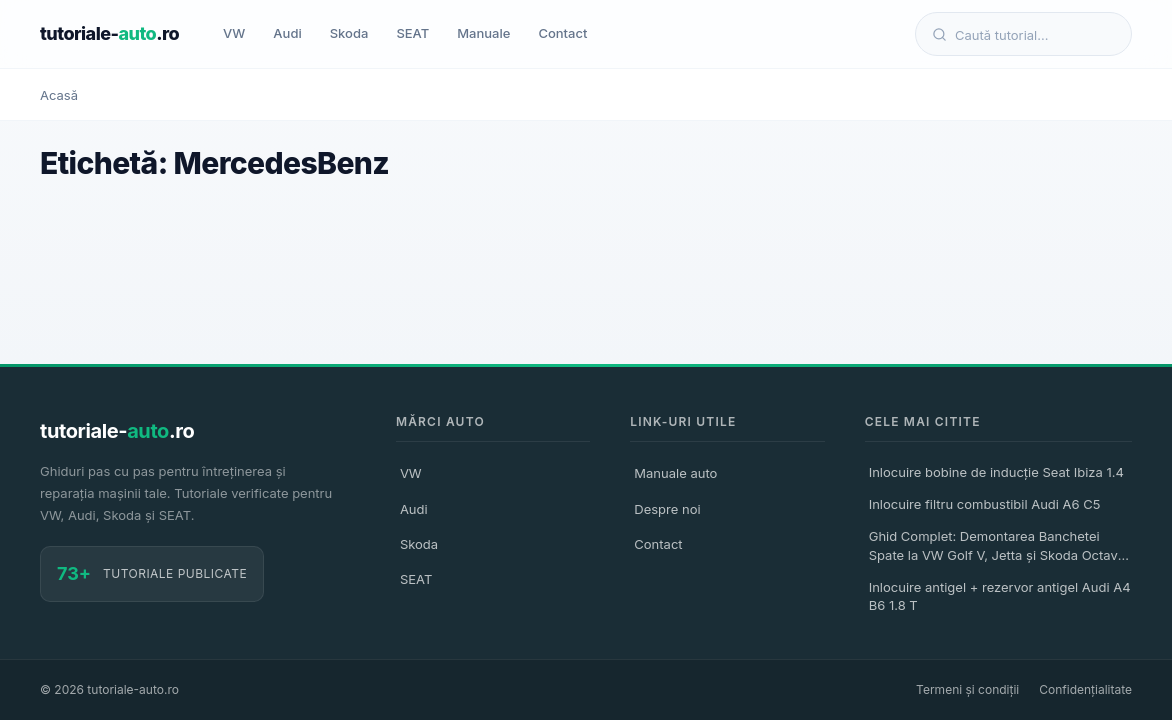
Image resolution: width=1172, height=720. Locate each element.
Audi (287, 33)
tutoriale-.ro (109, 33)
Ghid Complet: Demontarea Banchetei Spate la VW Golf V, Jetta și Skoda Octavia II (999, 548)
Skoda (349, 33)
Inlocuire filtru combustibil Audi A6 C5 (985, 504)
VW (234, 33)
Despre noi (667, 509)
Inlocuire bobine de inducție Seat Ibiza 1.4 (996, 472)
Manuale (483, 33)
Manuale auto (675, 473)
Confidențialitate (1085, 689)
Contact (562, 33)
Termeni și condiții (967, 689)
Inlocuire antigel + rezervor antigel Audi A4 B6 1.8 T (1000, 596)
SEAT (412, 33)
